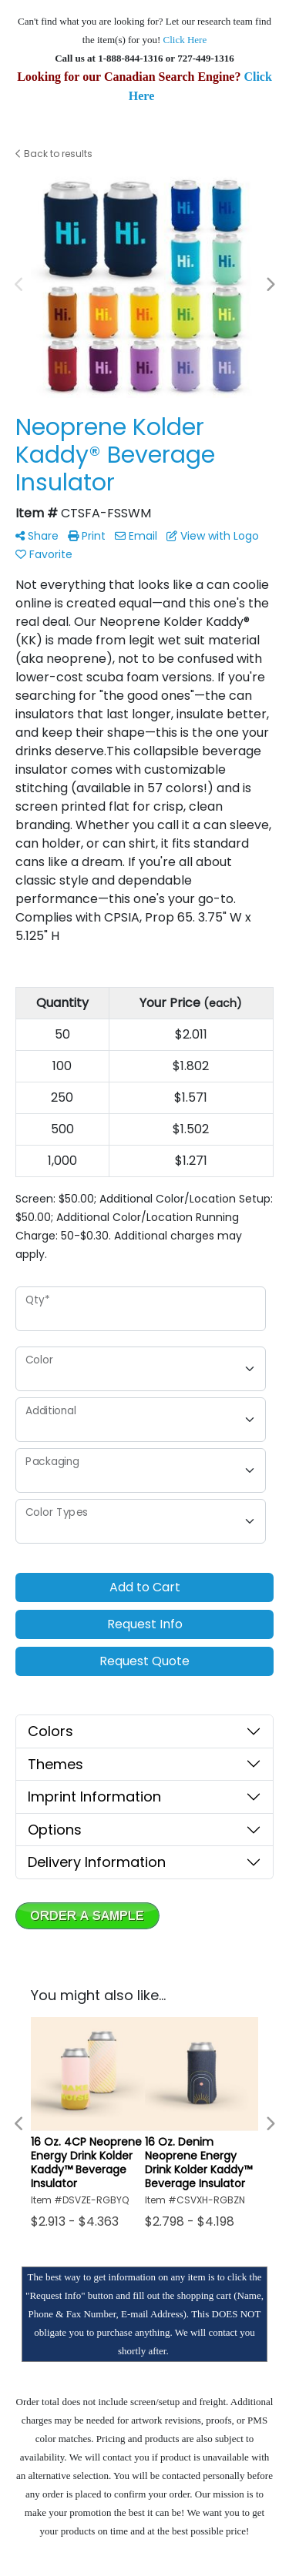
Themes (55, 1764)
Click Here (185, 39)
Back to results (53, 153)
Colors (50, 1731)
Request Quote (144, 1661)
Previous (19, 285)
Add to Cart (144, 1587)
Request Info (145, 1624)
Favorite (43, 554)
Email (136, 536)
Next (269, 285)
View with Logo (212, 536)
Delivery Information (97, 1862)
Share (37, 536)
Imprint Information (94, 1796)
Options (55, 1829)
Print (87, 536)
